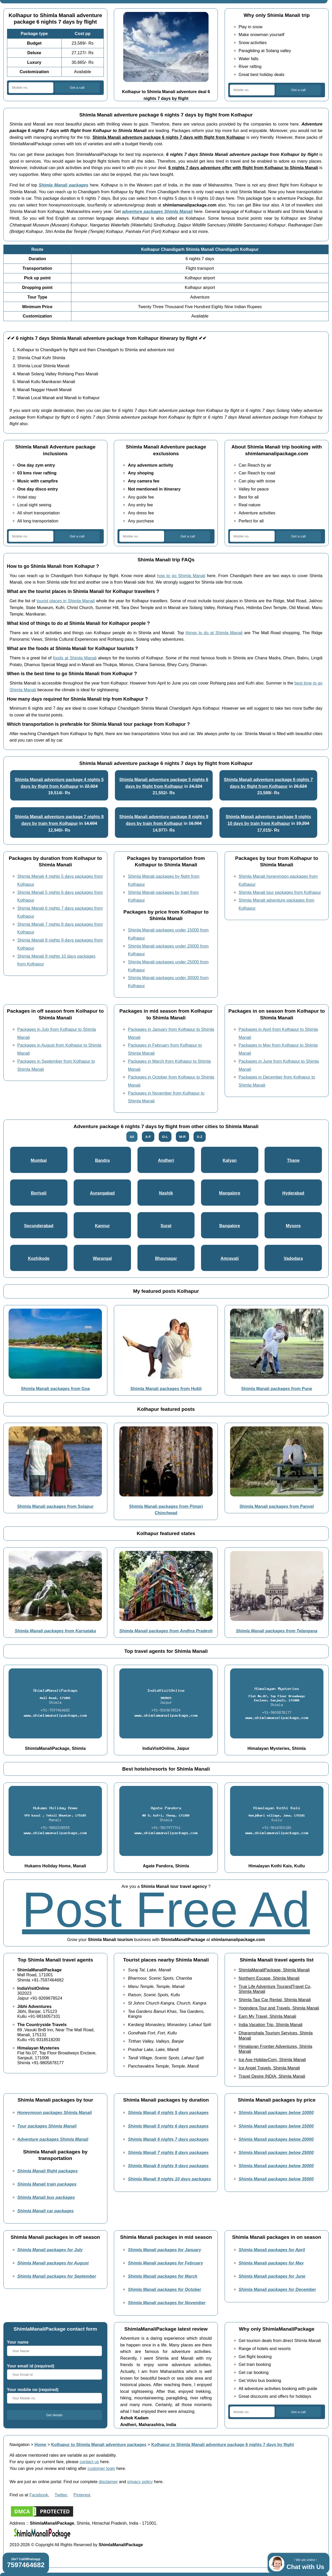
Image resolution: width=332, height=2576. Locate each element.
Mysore (293, 1225)
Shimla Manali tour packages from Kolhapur (280, 892)
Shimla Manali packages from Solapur (55, 1506)
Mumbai (39, 1160)
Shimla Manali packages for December (277, 2289)
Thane (293, 1160)
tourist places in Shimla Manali (66, 600)
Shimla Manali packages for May (271, 2263)
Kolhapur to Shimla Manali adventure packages (99, 2444)
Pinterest (81, 2494)
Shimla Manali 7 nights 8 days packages (168, 2152)
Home (40, 2444)
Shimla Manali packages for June (272, 2276)
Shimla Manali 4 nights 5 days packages (168, 2112)
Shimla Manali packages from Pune (276, 1388)
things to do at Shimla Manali (214, 632)
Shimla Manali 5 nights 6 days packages (168, 2126)
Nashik (166, 1193)
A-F (148, 1137)
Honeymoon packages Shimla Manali (54, 2112)
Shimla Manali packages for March (162, 2276)
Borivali (38, 1193)
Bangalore (229, 1225)
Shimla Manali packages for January (164, 2249)
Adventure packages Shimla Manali (52, 2139)
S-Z (199, 1137)
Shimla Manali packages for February (165, 2263)
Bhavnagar (166, 1258)
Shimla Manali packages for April (272, 2249)
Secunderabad (38, 1225)
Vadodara (293, 1258)
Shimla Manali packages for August (53, 2263)
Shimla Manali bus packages (46, 2197)
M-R (182, 1137)
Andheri (166, 1160)
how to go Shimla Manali (181, 575)
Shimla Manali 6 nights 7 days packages (168, 2139)
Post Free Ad (166, 1909)
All (132, 1137)
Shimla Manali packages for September (56, 2276)
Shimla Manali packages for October (164, 2289)
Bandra (102, 1160)
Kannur (102, 1225)
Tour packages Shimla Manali (47, 2126)
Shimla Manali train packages (47, 2184)
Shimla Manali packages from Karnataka (55, 1630)
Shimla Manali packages (63, 185)
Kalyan (230, 1160)
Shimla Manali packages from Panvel (276, 1506)
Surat (166, 1225)
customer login (101, 2468)
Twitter (60, 2494)
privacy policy (140, 2481)
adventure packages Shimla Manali (157, 211)
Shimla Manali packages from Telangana (276, 1630)
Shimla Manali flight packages (47, 2170)
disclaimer (108, 2481)
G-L (165, 1137)
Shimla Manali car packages (45, 2210)
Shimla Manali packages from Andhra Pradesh (166, 1630)
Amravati (229, 1258)
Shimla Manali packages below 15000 (276, 2126)
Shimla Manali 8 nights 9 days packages (168, 2165)
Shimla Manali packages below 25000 (276, 2152)
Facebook (38, 2494)
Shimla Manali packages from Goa (55, 1388)
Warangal (102, 1258)
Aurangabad (102, 1193)
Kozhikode (39, 1258)
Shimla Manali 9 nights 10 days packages (169, 2179)
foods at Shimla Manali (74, 657)
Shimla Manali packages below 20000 (276, 2139)
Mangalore (229, 1193)
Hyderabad (293, 1193)
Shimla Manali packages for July (50, 2249)
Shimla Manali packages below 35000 (276, 2179)
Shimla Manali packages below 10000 (276, 2112)
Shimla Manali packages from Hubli (166, 1388)
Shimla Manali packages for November (166, 2302)
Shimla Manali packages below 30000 (276, 2165)
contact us (89, 2461)
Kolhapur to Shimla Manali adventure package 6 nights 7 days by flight (222, 2444)
